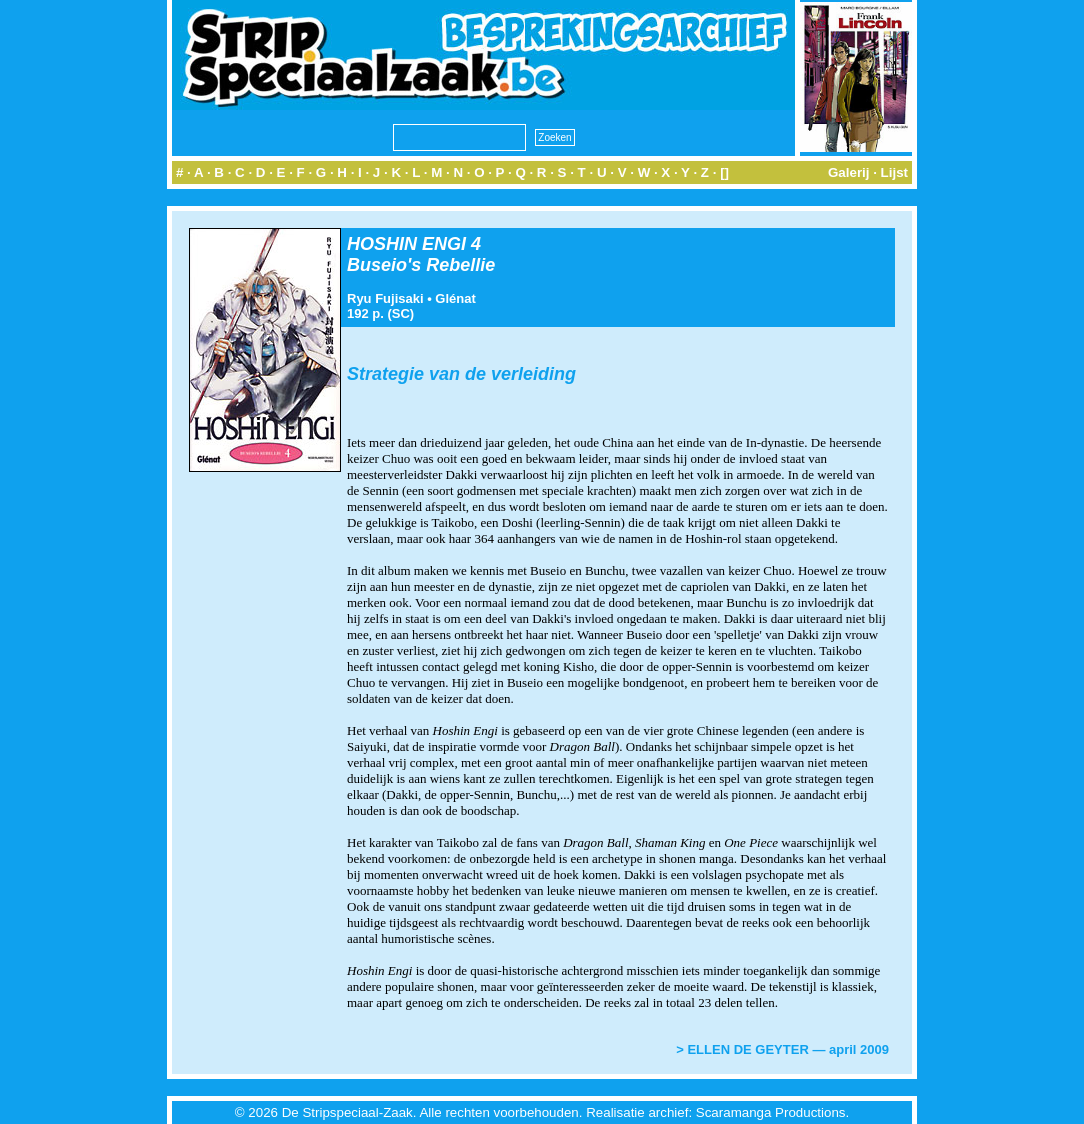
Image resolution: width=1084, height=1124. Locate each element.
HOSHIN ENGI (406, 244)
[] (724, 172)
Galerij (849, 172)
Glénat (455, 298)
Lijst (894, 172)
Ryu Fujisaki (385, 298)
